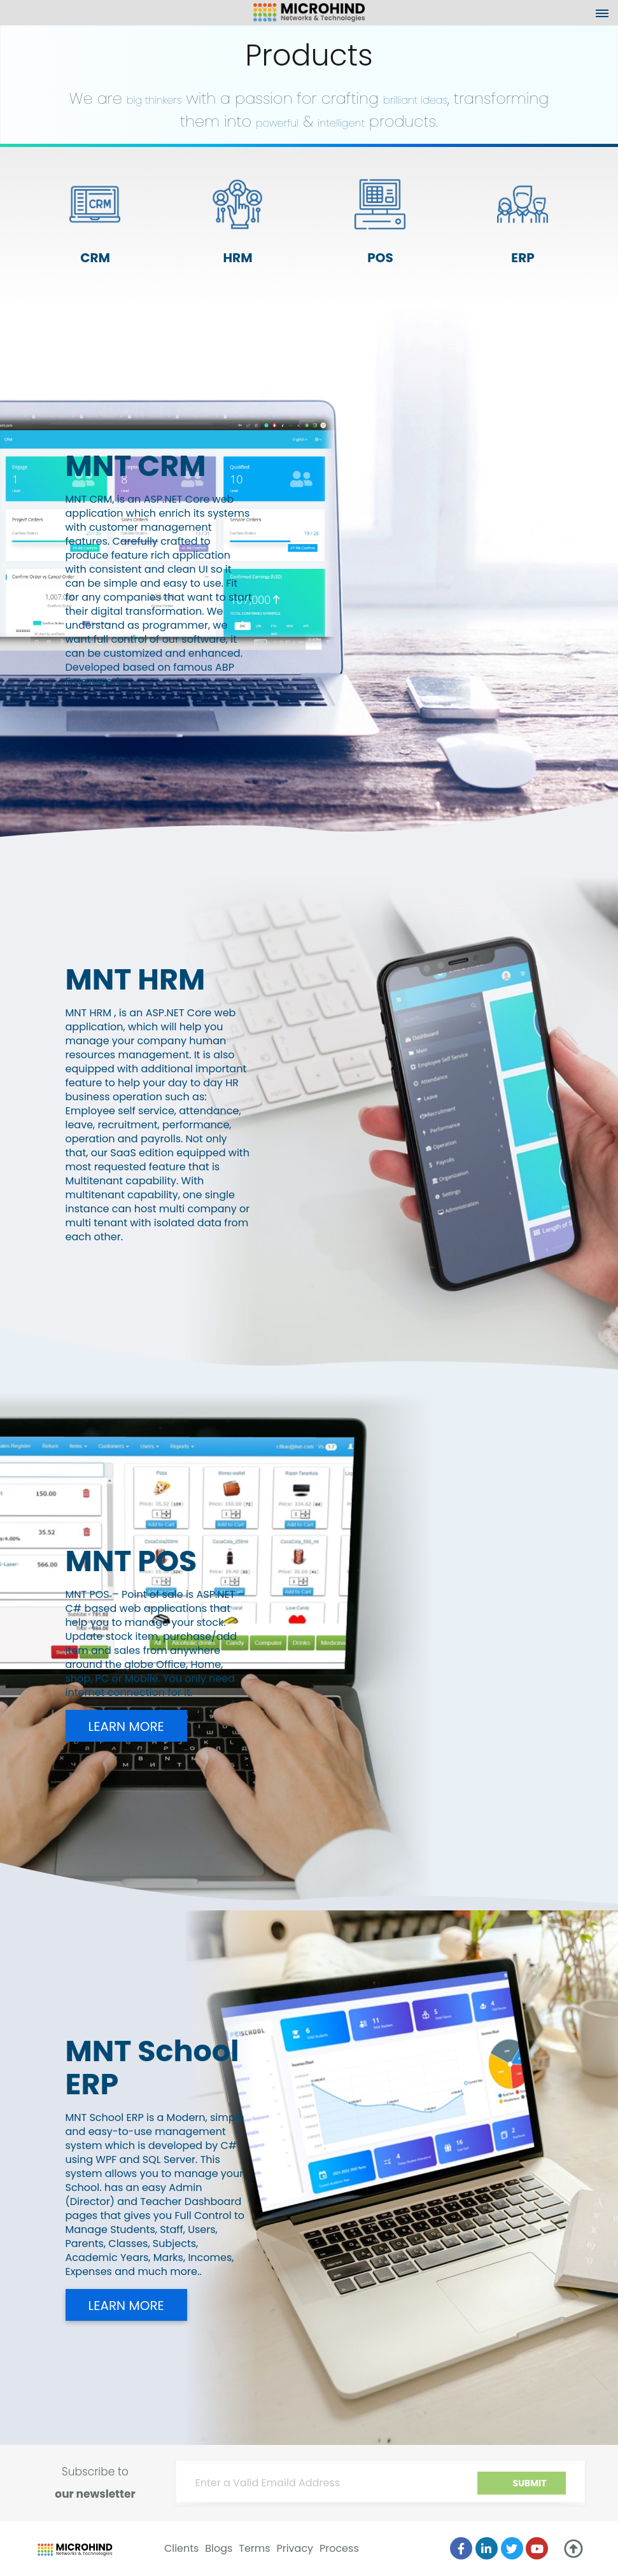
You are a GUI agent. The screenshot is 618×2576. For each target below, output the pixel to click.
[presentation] (469, 2489)
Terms (254, 2548)
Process (339, 2548)
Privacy (294, 2548)
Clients (181, 2548)
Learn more (126, 1726)
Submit (530, 2483)
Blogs (218, 2548)
